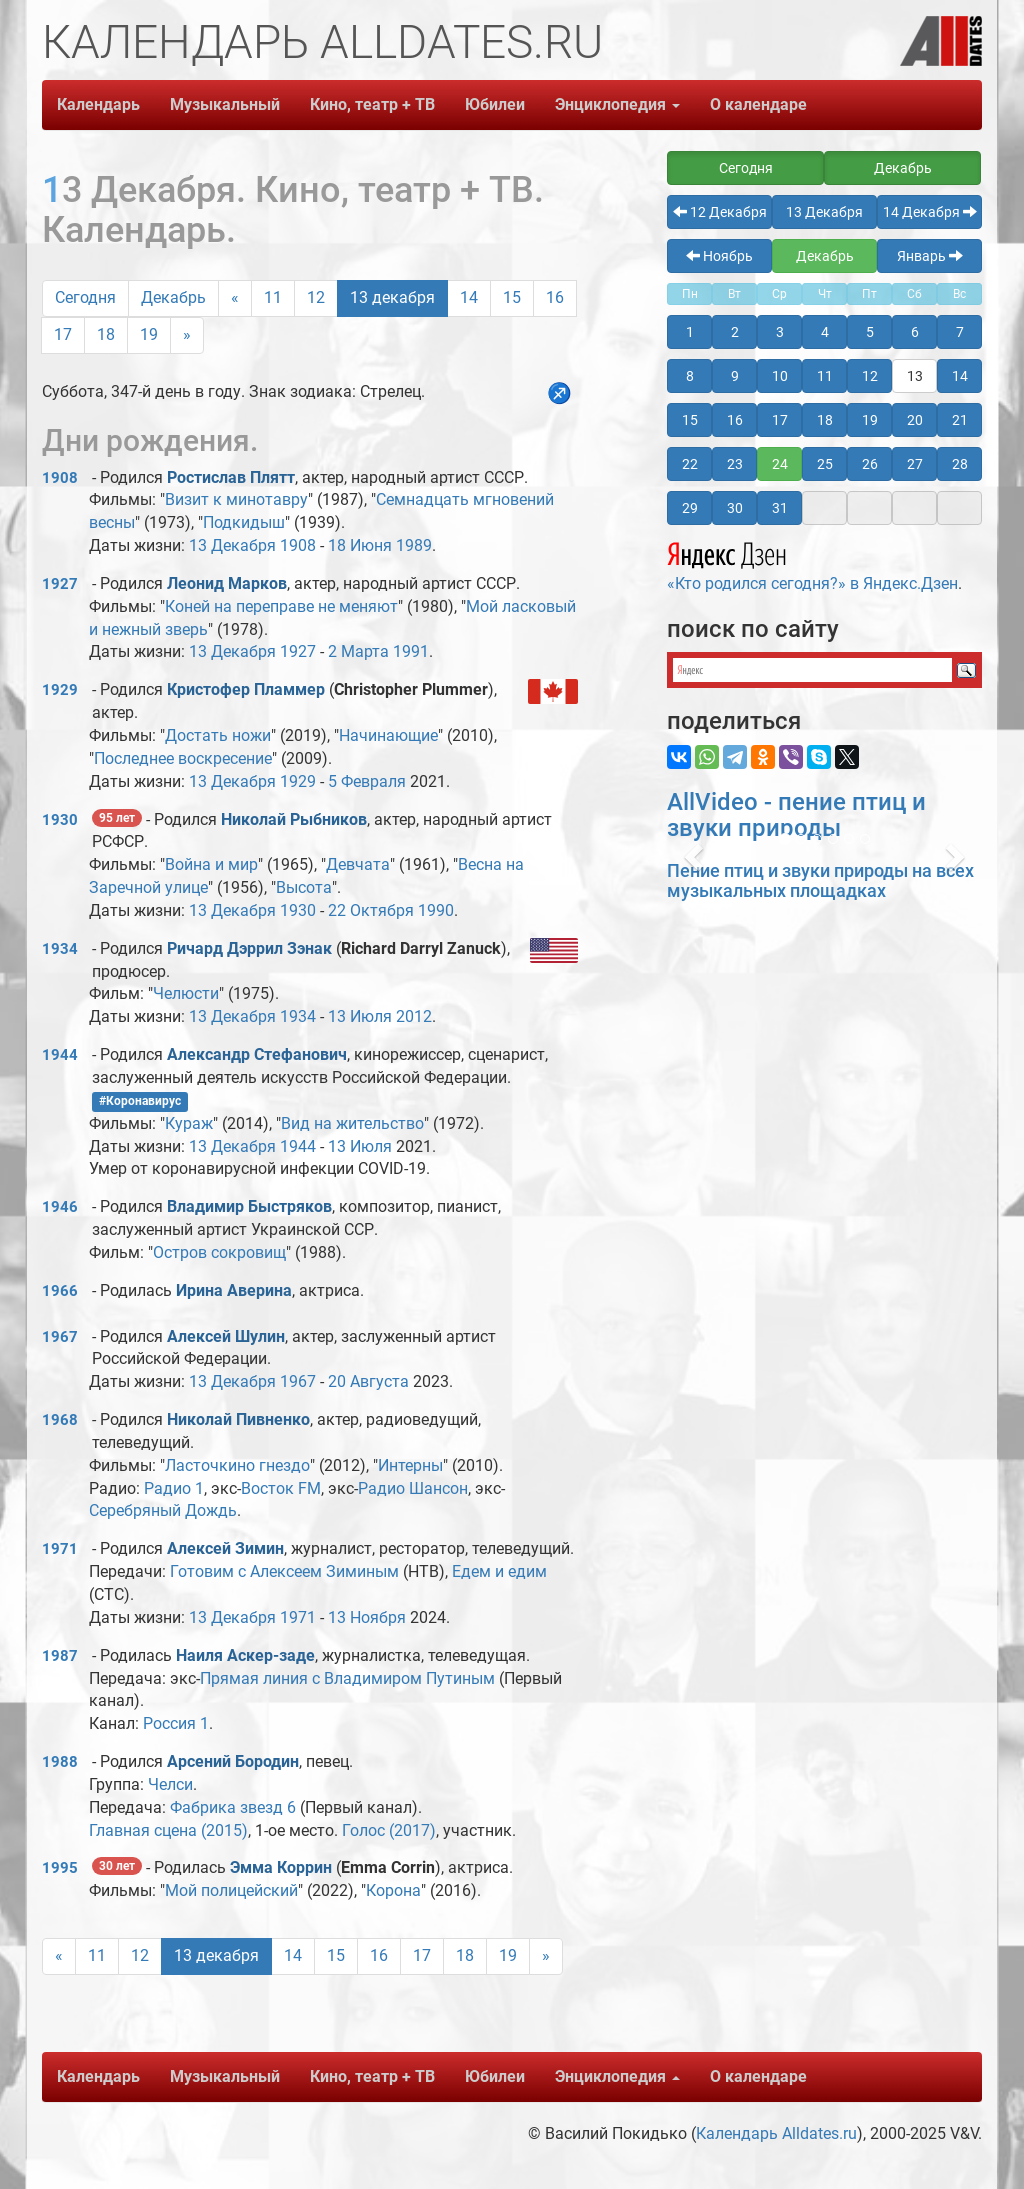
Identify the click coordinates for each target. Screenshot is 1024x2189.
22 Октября (371, 910)
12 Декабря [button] (720, 212)
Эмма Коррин (281, 1867)
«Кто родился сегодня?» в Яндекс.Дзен (812, 564)
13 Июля (360, 1016)
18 (106, 334)
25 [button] (825, 464)
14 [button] (960, 376)
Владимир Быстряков (249, 1206)
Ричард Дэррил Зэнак (249, 948)
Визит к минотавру (236, 499)
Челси (170, 1784)
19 (149, 334)
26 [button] (870, 464)
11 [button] (825, 376)
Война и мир (211, 864)
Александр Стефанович (257, 1054)
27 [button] (915, 464)
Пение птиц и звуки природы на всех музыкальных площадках (820, 880)
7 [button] (960, 332)
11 (273, 297)
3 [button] (780, 332)
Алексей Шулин (226, 1336)
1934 (60, 949)
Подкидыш (244, 522)
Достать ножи (218, 735)
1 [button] (690, 332)
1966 (60, 1291)
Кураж (189, 1123)
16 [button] (735, 420)
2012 (414, 1016)
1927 (60, 584)
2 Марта (358, 651)
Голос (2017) (389, 1830)
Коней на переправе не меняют (281, 606)
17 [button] (780, 420)
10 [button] (780, 376)
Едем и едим (499, 1571)
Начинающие (388, 735)
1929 (60, 690)
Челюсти (186, 993)
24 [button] (780, 464)
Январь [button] (930, 256)
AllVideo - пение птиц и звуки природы (796, 815)
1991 (411, 651)
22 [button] (690, 464)
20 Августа (368, 1381)
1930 (60, 820)
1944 (60, 1055)
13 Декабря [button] (824, 212)
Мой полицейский (231, 1890)
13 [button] (915, 376)
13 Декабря (232, 545)
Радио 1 (174, 1488)
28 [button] (960, 464)
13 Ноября (367, 1617)
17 (63, 334)
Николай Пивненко (238, 1419)
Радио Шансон (413, 1488)
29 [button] (690, 508)
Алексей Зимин (225, 1548)
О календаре (758, 104)
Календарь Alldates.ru (776, 2133)
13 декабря (392, 297)
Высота (304, 887)
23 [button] (735, 464)
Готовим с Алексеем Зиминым (284, 1571)
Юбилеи (495, 104)
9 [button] (735, 376)
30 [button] (735, 508)
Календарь (98, 104)
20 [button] (915, 420)
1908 (60, 478)
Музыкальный (225, 104)
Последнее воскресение (183, 758)
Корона (393, 1890)
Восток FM (281, 1488)
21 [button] (960, 420)
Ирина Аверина (234, 1290)
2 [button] (735, 332)
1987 (60, 1656)
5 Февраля (367, 781)
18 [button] (825, 420)
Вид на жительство (352, 1123)
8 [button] (690, 376)
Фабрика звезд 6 (233, 1807)
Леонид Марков (227, 583)
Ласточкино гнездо (237, 1465)
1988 (60, 1762)
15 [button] (690, 420)
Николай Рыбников (294, 819)
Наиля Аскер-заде (245, 1655)
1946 (60, 1207)
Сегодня (85, 297)
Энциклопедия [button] (617, 104)
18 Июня (360, 545)
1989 (414, 545)
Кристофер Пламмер (246, 689)
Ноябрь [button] (719, 256)
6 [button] (915, 332)
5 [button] (870, 332)
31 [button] (780, 508)
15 (512, 297)
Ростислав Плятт (231, 477)
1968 (60, 1420)
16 (555, 297)
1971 (60, 1549)
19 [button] (870, 420)
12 (316, 297)
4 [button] (825, 332)
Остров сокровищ (219, 1252)
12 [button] (870, 376)
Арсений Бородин (233, 1761)
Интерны (410, 1465)
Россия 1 (176, 1723)
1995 (60, 1868)
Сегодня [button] (746, 168)
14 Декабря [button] (930, 212)
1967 (60, 1337)
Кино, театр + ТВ (372, 104)
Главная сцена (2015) (168, 1830)
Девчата (358, 864)
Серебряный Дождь (163, 1510)
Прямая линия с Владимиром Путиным (347, 1678)
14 (469, 297)
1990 (436, 910)
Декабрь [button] (903, 168)
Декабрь (173, 297)
